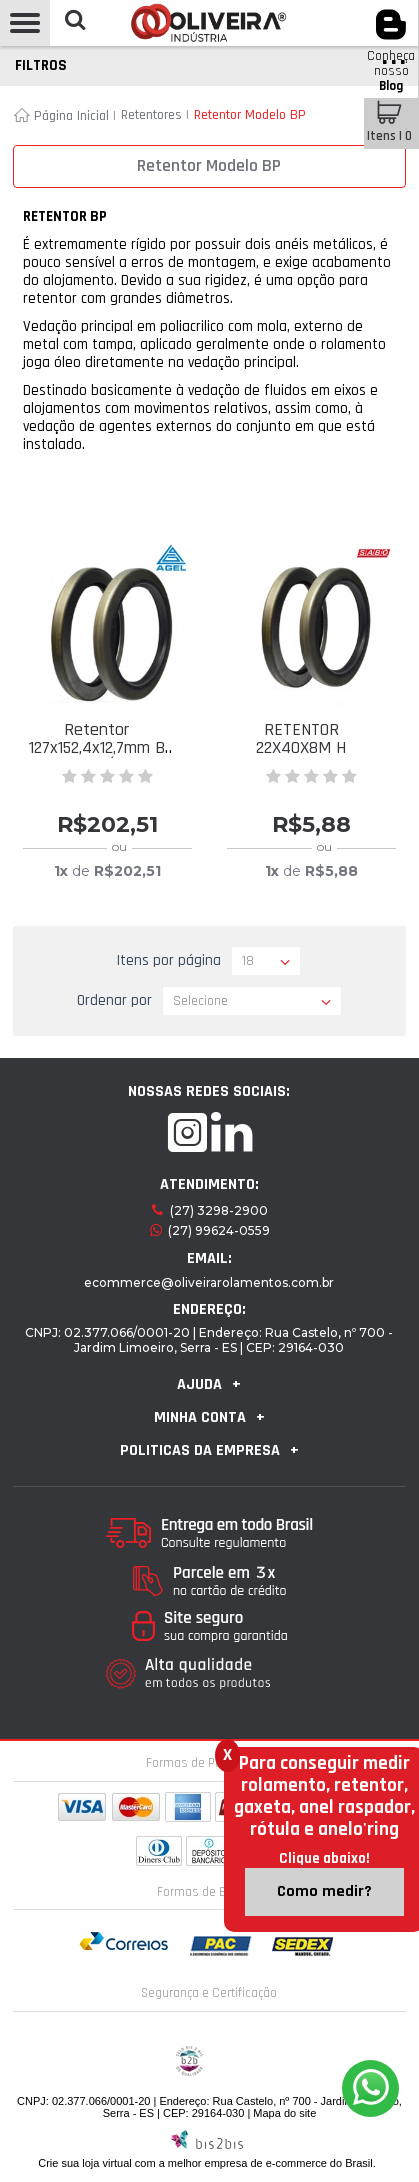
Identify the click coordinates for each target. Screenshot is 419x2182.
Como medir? (324, 1891)
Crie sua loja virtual (85, 2163)
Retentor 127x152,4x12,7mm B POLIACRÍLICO (97, 747)
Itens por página (169, 960)
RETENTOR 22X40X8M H (301, 738)
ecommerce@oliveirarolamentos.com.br (209, 1282)
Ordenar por (114, 1000)
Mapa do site (284, 2113)
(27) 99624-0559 (219, 1230)
